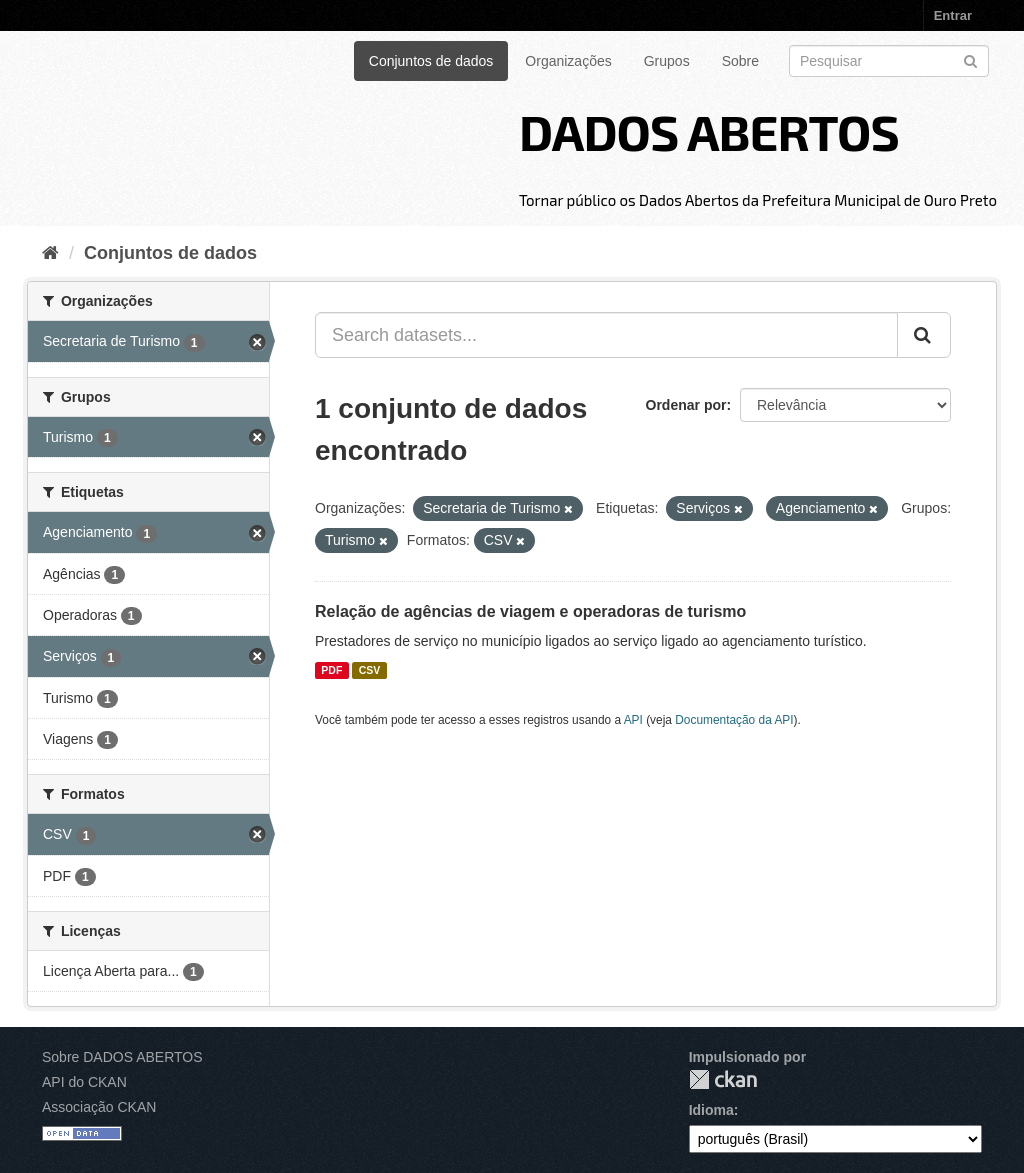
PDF (331, 670)
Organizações (568, 61)
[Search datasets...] (606, 335)
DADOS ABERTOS (709, 131)
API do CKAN (84, 1082)
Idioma (711, 1110)
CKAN (723, 1079)
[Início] (50, 253)
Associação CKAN (99, 1107)
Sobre (740, 61)
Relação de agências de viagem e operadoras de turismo (530, 611)
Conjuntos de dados (431, 61)
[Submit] (970, 59)
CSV (370, 670)
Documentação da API (734, 720)
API (633, 720)
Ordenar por (686, 405)
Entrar (953, 15)
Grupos (667, 61)
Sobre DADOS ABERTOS (122, 1057)
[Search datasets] (889, 61)
